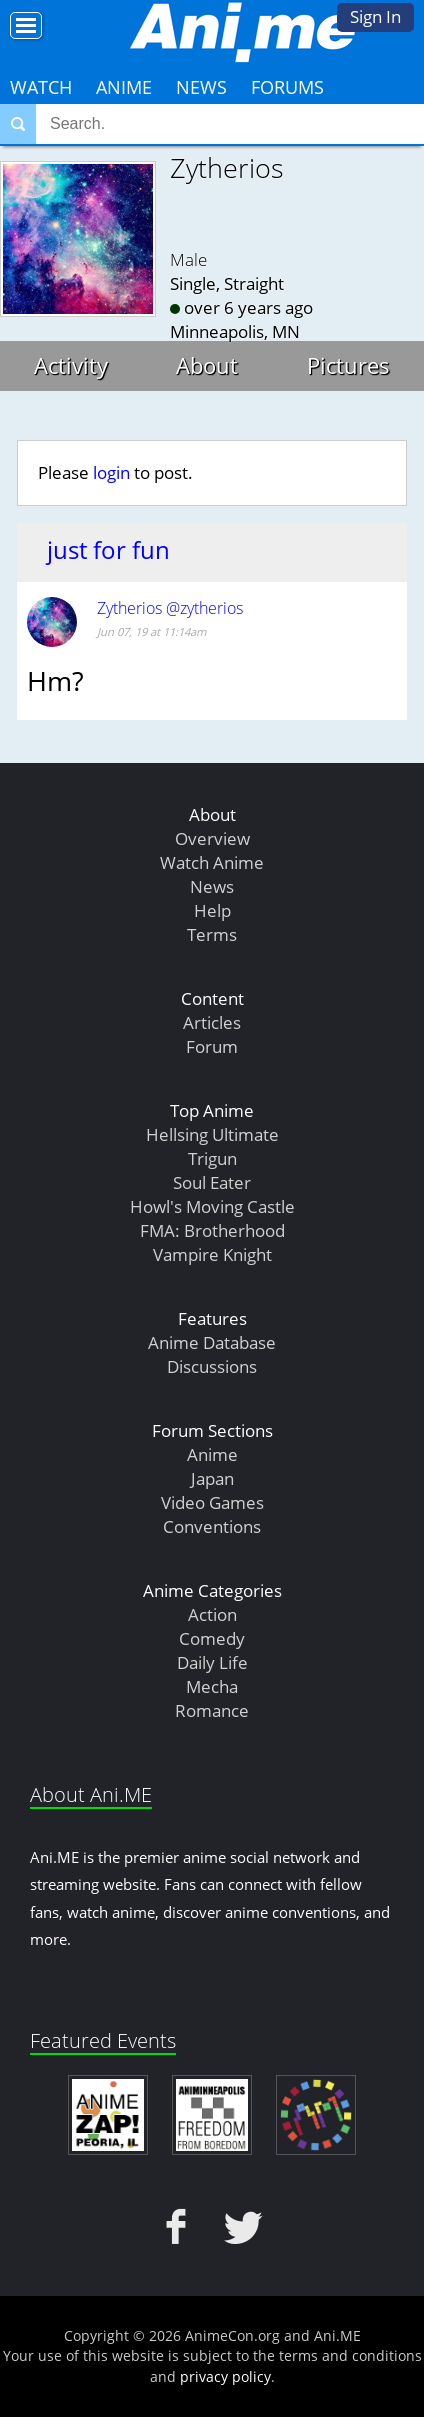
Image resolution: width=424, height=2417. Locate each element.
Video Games (212, 1502)
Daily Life (212, 1662)
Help (212, 910)
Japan (212, 1478)
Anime (124, 87)
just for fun (108, 550)
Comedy (212, 1638)
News (201, 87)
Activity (71, 365)
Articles (212, 1022)
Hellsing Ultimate (212, 1134)
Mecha (212, 1686)
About (207, 365)
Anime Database (212, 1342)
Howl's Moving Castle (212, 1206)
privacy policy (225, 2376)
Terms (212, 934)
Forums (287, 87)
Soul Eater (212, 1182)
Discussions (212, 1366)
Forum (212, 1046)
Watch (41, 87)
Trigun (212, 1158)
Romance (212, 1710)
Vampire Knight (212, 1254)
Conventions (212, 1526)
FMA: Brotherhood (212, 1230)
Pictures (348, 365)
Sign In (375, 16)
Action (212, 1614)
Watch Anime (212, 862)
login (111, 472)
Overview (212, 838)
